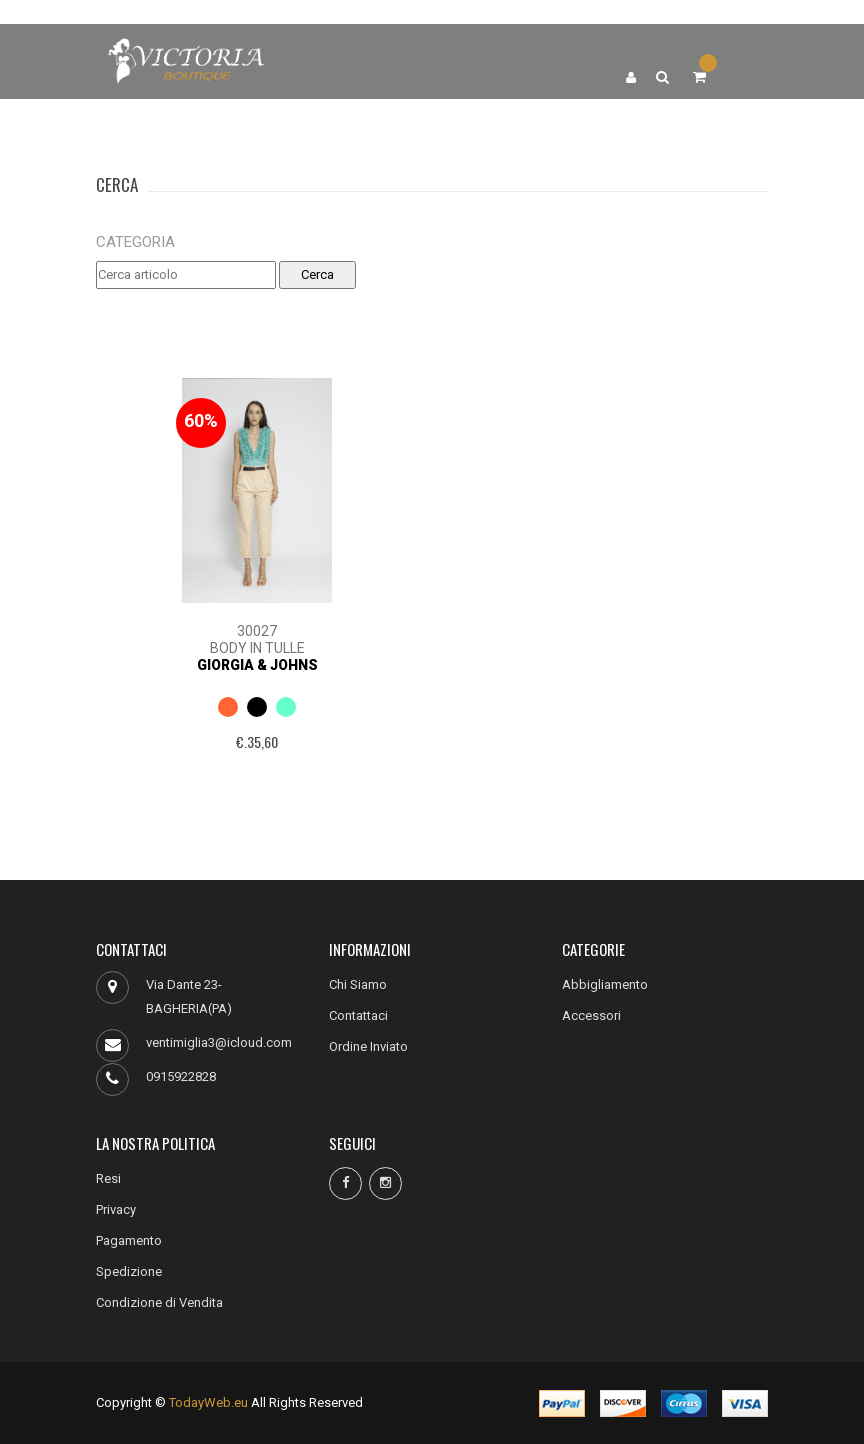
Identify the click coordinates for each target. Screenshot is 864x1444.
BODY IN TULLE (257, 648)
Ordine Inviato (368, 1046)
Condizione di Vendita (159, 1302)
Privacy (116, 1209)
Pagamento (129, 1240)
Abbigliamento (605, 984)
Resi (108, 1178)
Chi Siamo (358, 984)
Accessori (591, 1015)
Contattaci (358, 1015)
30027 (257, 631)
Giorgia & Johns (257, 665)
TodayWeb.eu (208, 1402)
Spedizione (129, 1271)
